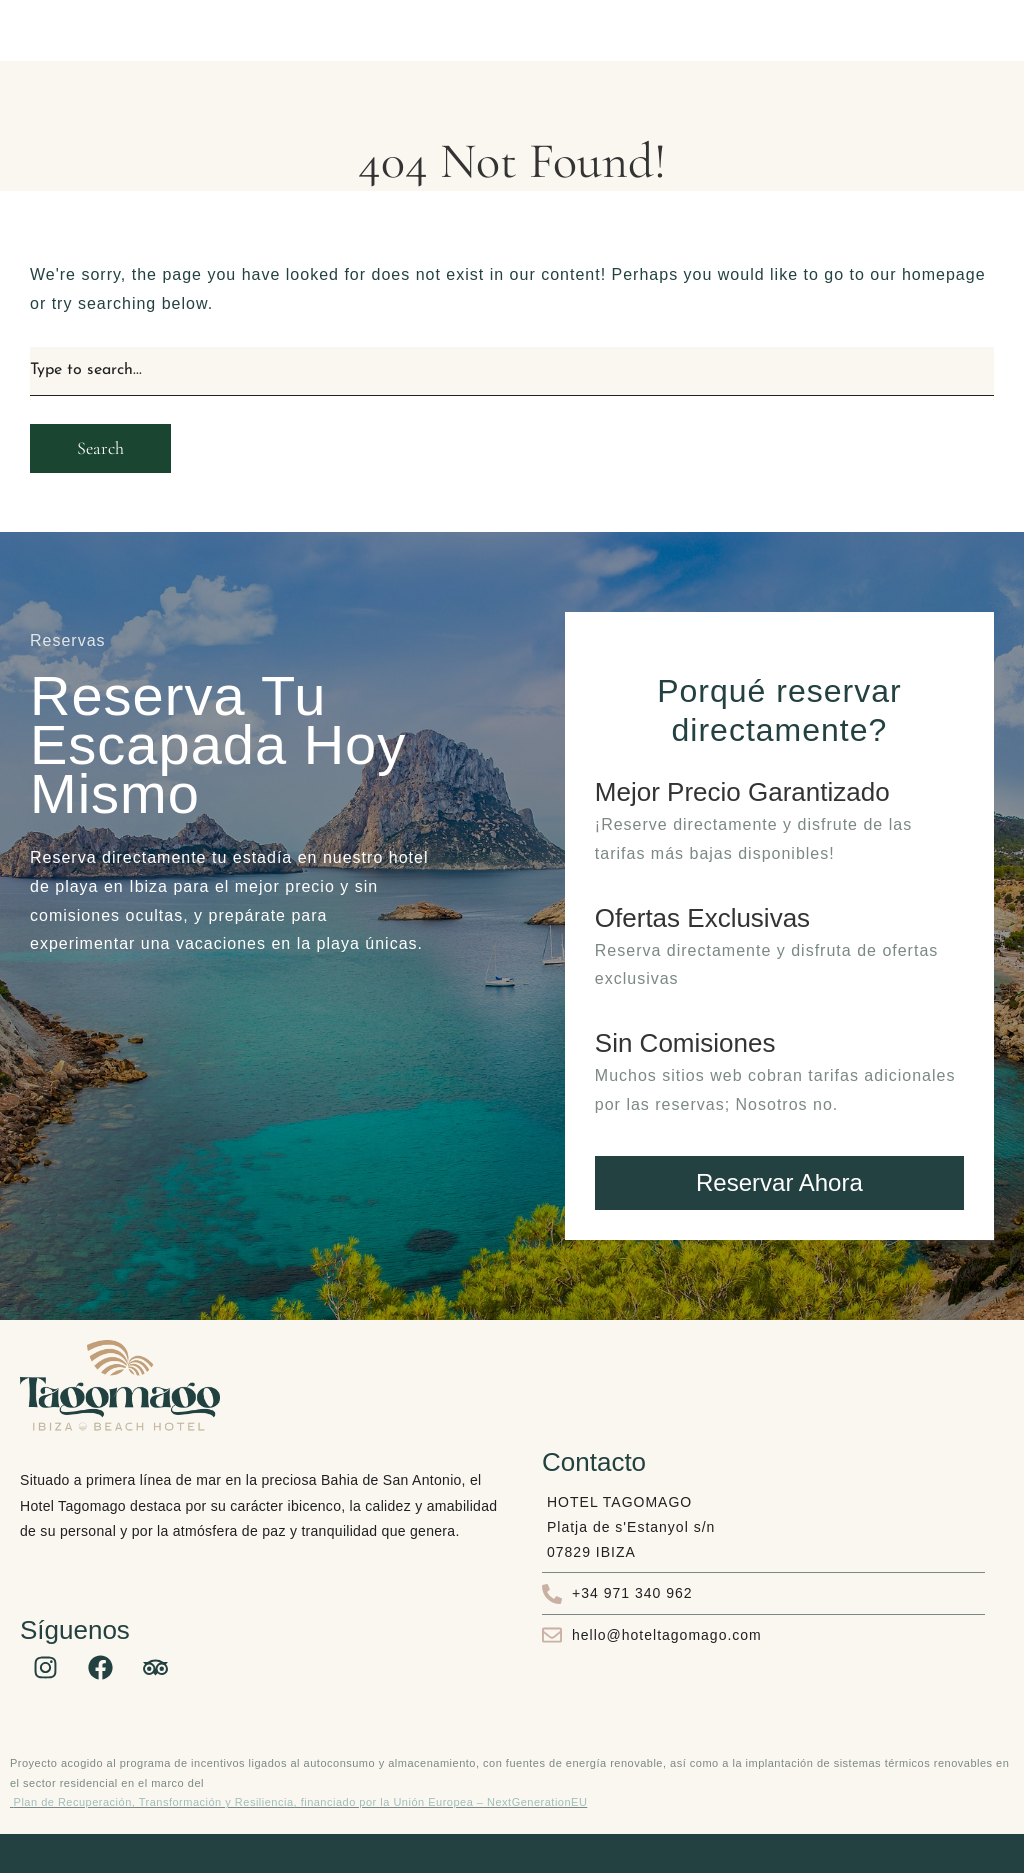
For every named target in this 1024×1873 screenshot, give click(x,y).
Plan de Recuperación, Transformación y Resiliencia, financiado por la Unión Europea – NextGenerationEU (301, 1802)
